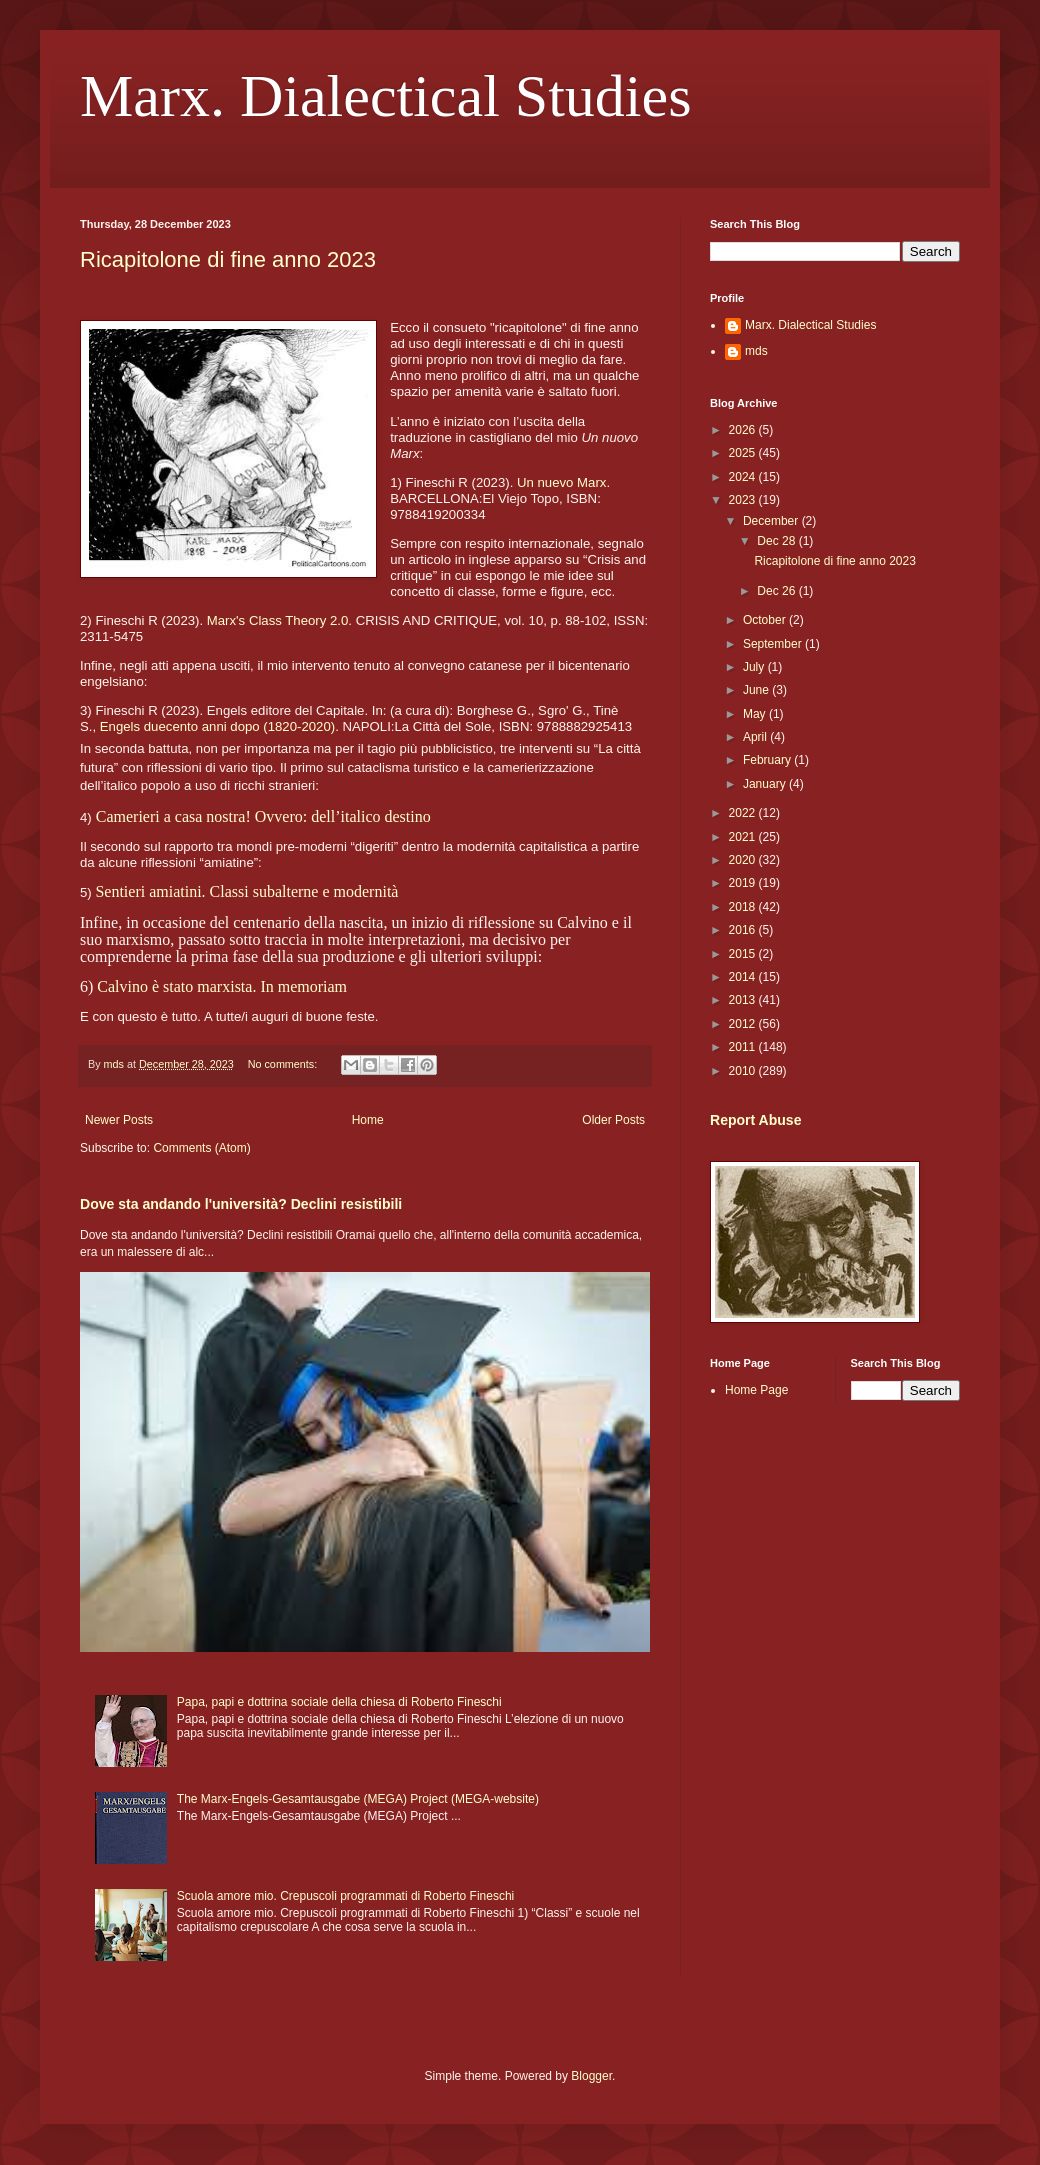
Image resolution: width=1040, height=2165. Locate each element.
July (755, 667)
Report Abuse (755, 1120)
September (774, 644)
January (766, 784)
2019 (744, 883)
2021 (744, 837)
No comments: (284, 1064)
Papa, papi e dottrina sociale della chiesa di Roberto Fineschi (339, 1702)
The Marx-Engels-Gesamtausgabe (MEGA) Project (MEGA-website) (358, 1799)
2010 (744, 1071)
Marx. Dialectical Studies (385, 96)
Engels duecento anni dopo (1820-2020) (217, 726)
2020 (744, 860)
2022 (744, 813)
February (768, 760)
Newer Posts (119, 1120)
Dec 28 (777, 541)
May (756, 714)
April (756, 737)
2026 (744, 430)
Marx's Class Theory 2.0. (279, 620)
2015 (744, 954)
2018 (744, 907)
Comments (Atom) (201, 1148)
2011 (744, 1047)
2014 (744, 977)
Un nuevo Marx (561, 482)
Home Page (756, 1390)
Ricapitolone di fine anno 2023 (228, 259)
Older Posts (613, 1120)
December (772, 521)
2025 (744, 453)
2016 (744, 930)
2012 (744, 1024)
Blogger (591, 2076)
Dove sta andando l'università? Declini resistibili (241, 1204)
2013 (744, 1000)
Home (368, 1120)
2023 (744, 500)
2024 (744, 477)
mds (756, 351)
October (766, 620)
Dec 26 (777, 591)
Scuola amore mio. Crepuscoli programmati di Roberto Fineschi (345, 1896)
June (757, 690)
